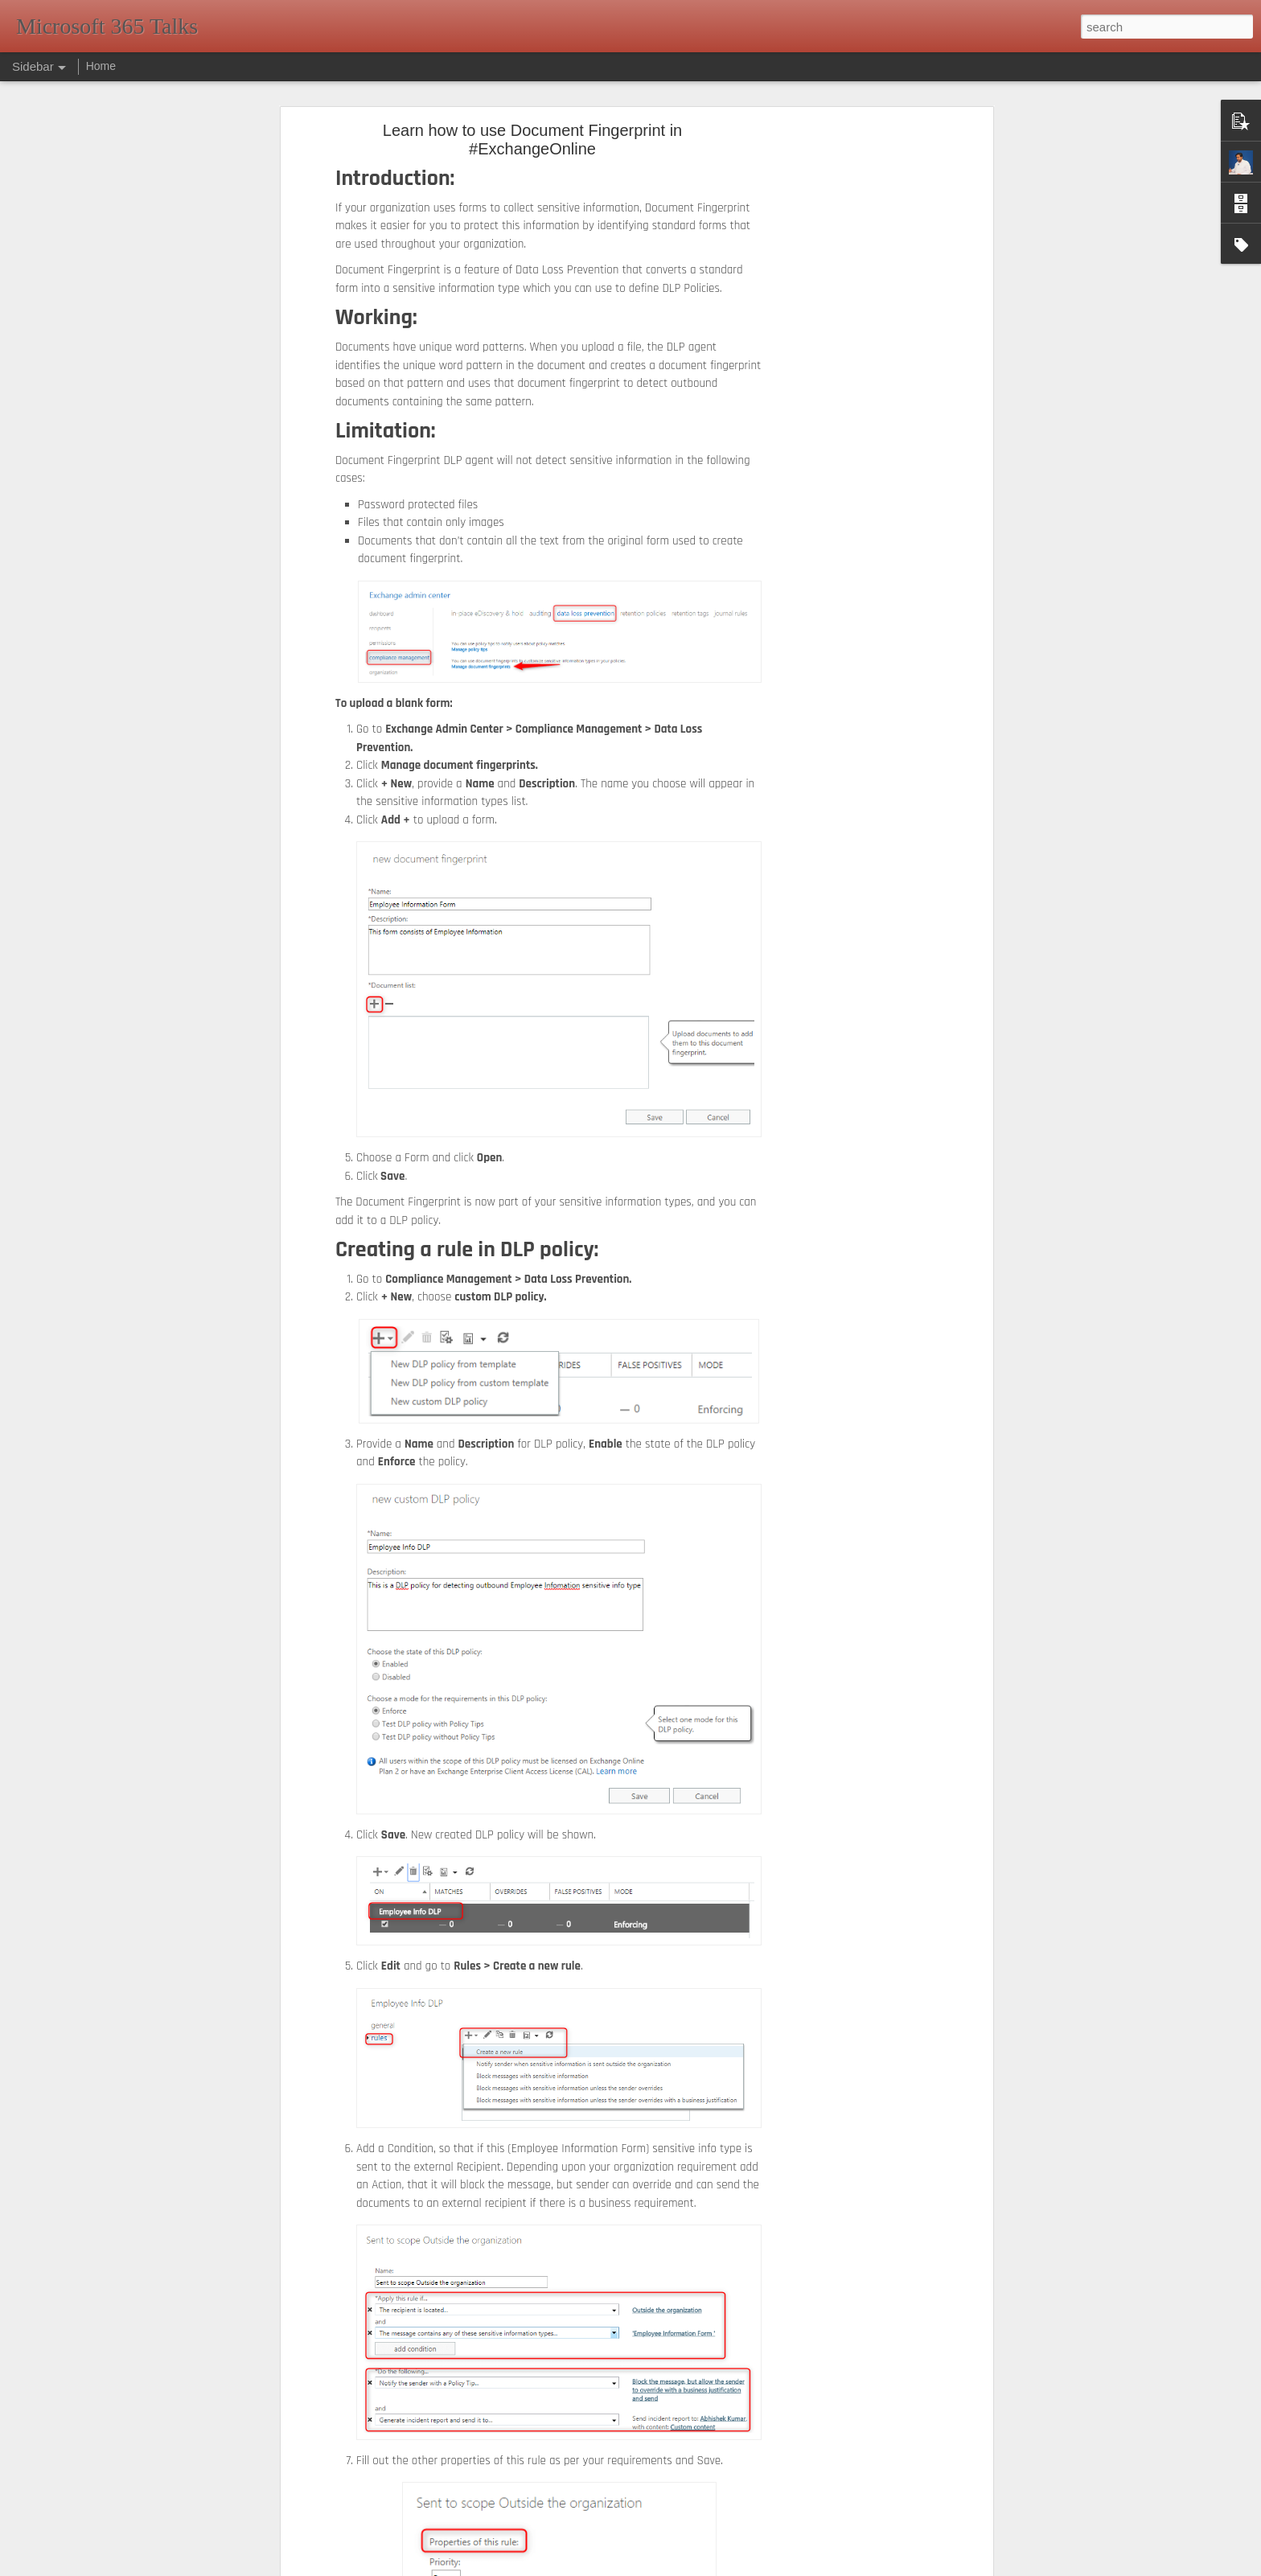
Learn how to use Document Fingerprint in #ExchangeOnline (532, 139)
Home (101, 66)
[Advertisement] (850, 383)
